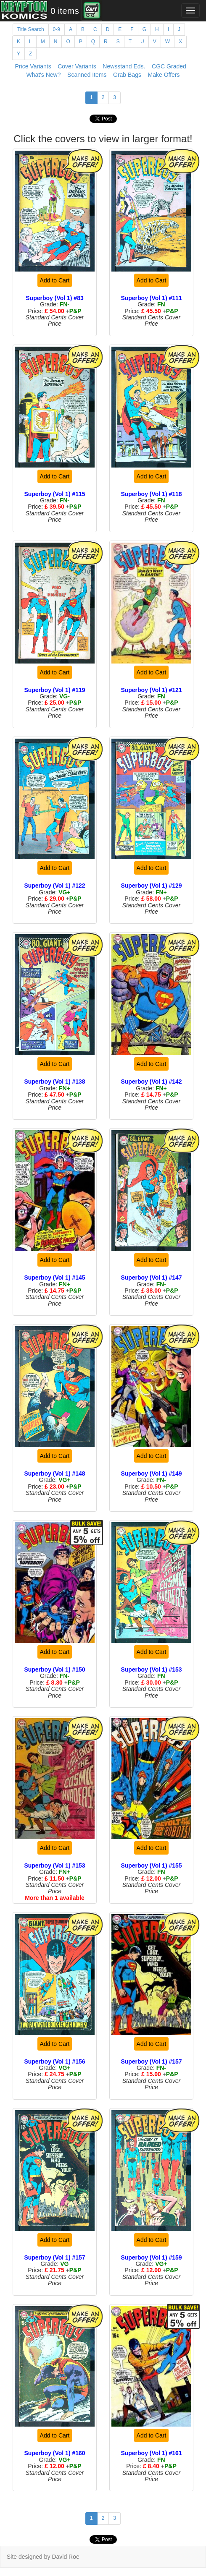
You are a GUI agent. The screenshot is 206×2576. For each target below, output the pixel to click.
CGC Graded (169, 66)
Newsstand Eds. (124, 66)
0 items (64, 11)
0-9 (56, 29)
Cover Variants (77, 66)
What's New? (43, 74)
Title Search (30, 29)
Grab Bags (127, 74)
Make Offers (164, 74)
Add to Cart (55, 280)
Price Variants (33, 66)
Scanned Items (86, 74)
